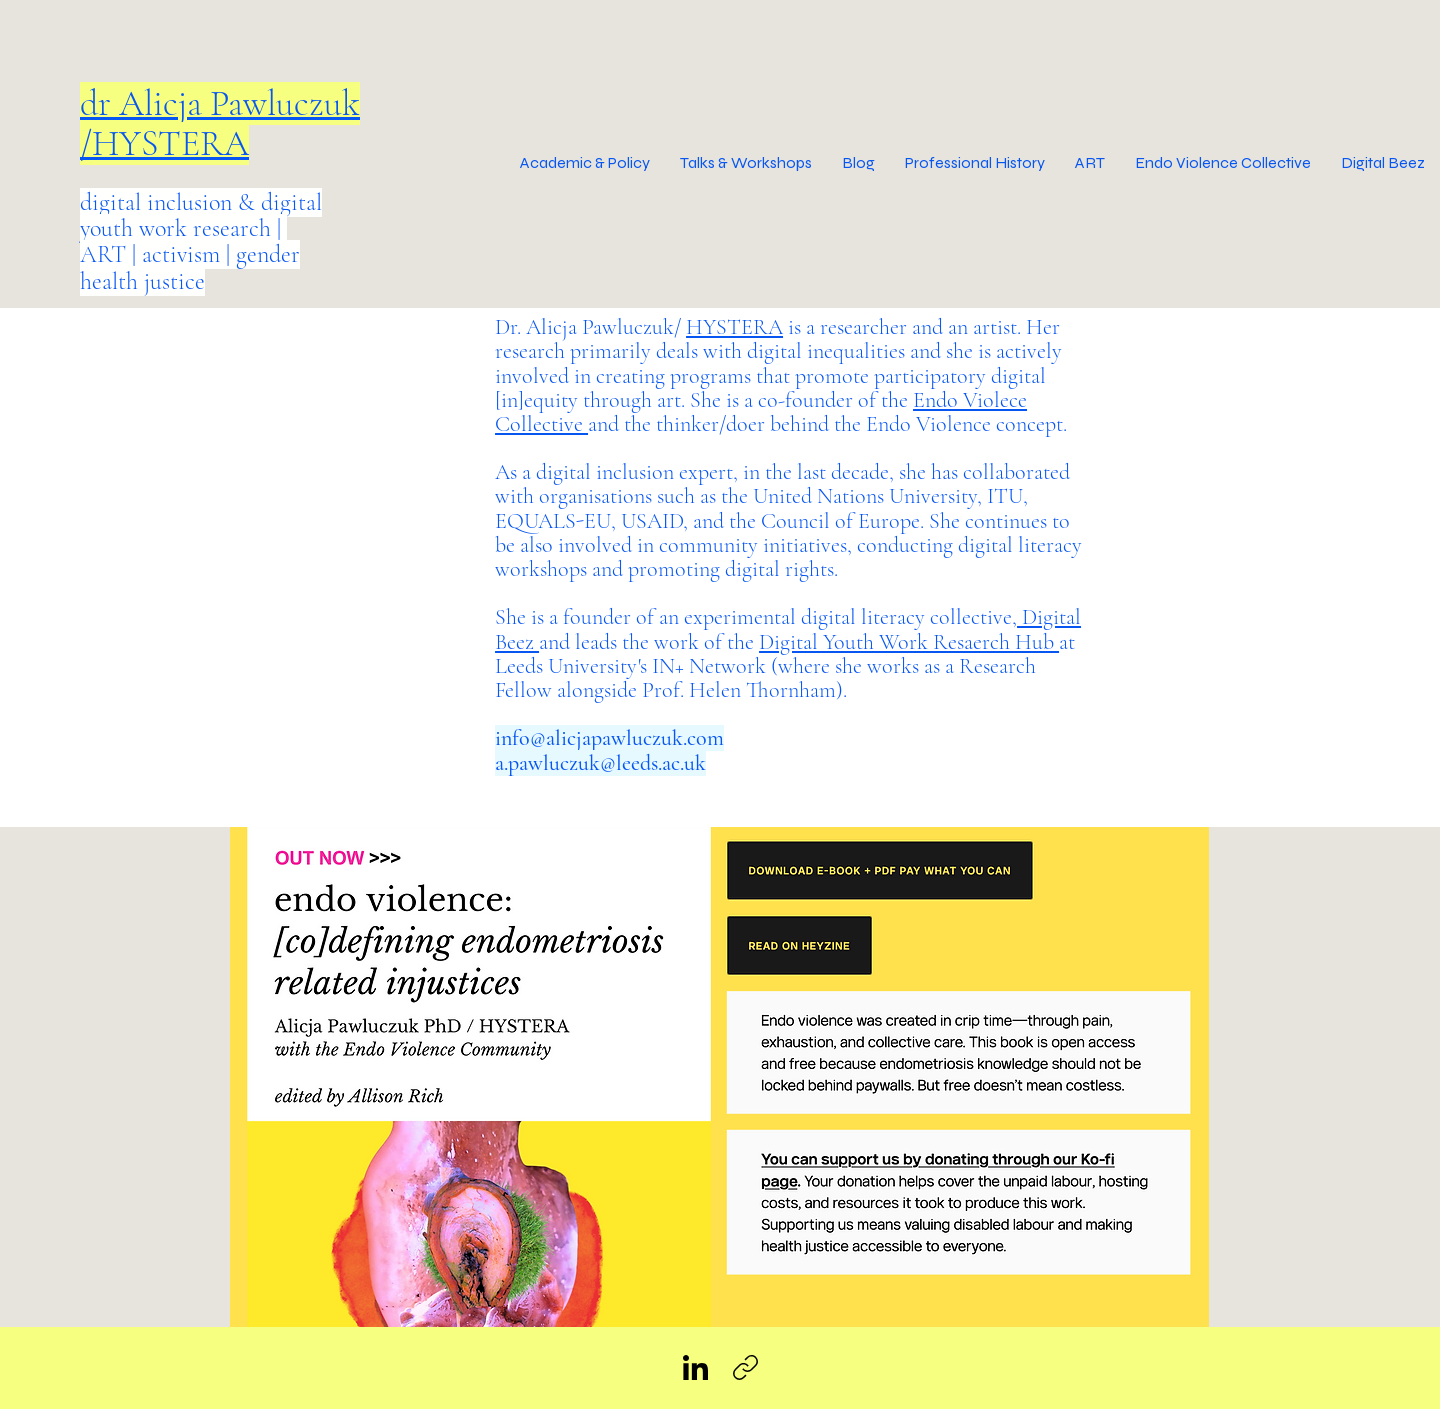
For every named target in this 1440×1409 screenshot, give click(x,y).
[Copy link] (745, 1367)
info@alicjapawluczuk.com (609, 738)
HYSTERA (734, 327)
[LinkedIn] (695, 1367)
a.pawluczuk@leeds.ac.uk (600, 763)
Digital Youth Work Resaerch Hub (909, 642)
